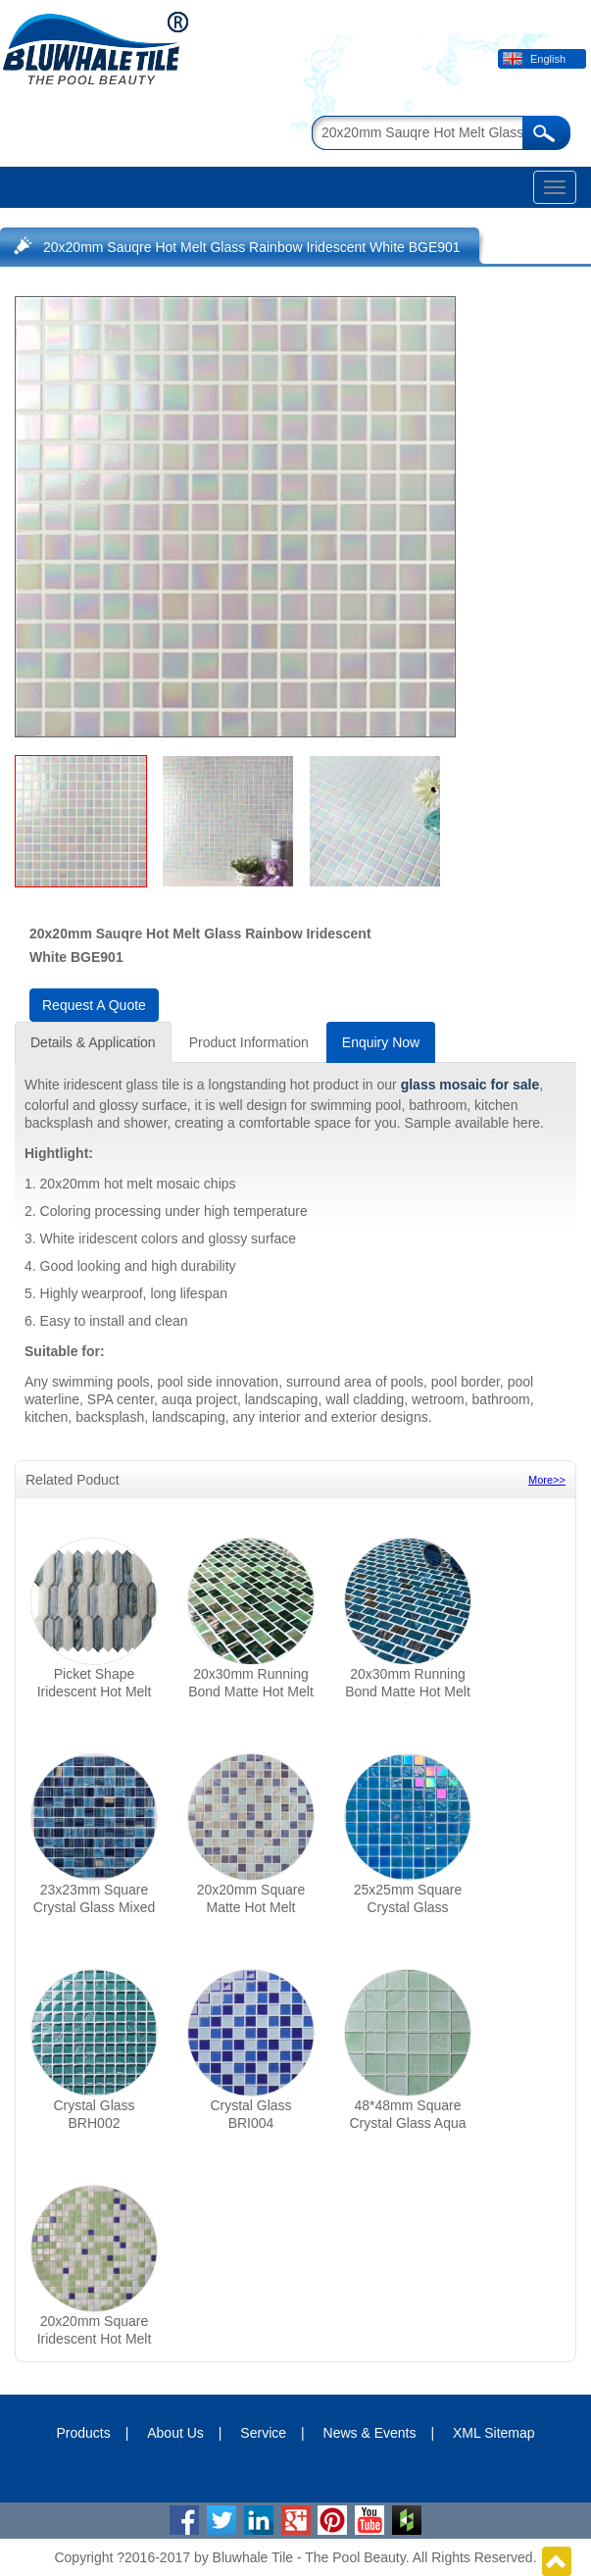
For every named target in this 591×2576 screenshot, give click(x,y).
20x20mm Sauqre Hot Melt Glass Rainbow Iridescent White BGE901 (252, 247)
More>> (547, 1480)
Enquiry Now (380, 1042)
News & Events (370, 2433)
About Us (175, 2433)
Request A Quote (94, 1005)
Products (83, 2433)
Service (263, 2433)
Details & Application (93, 1042)
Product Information (249, 1042)
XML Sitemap (494, 2433)
